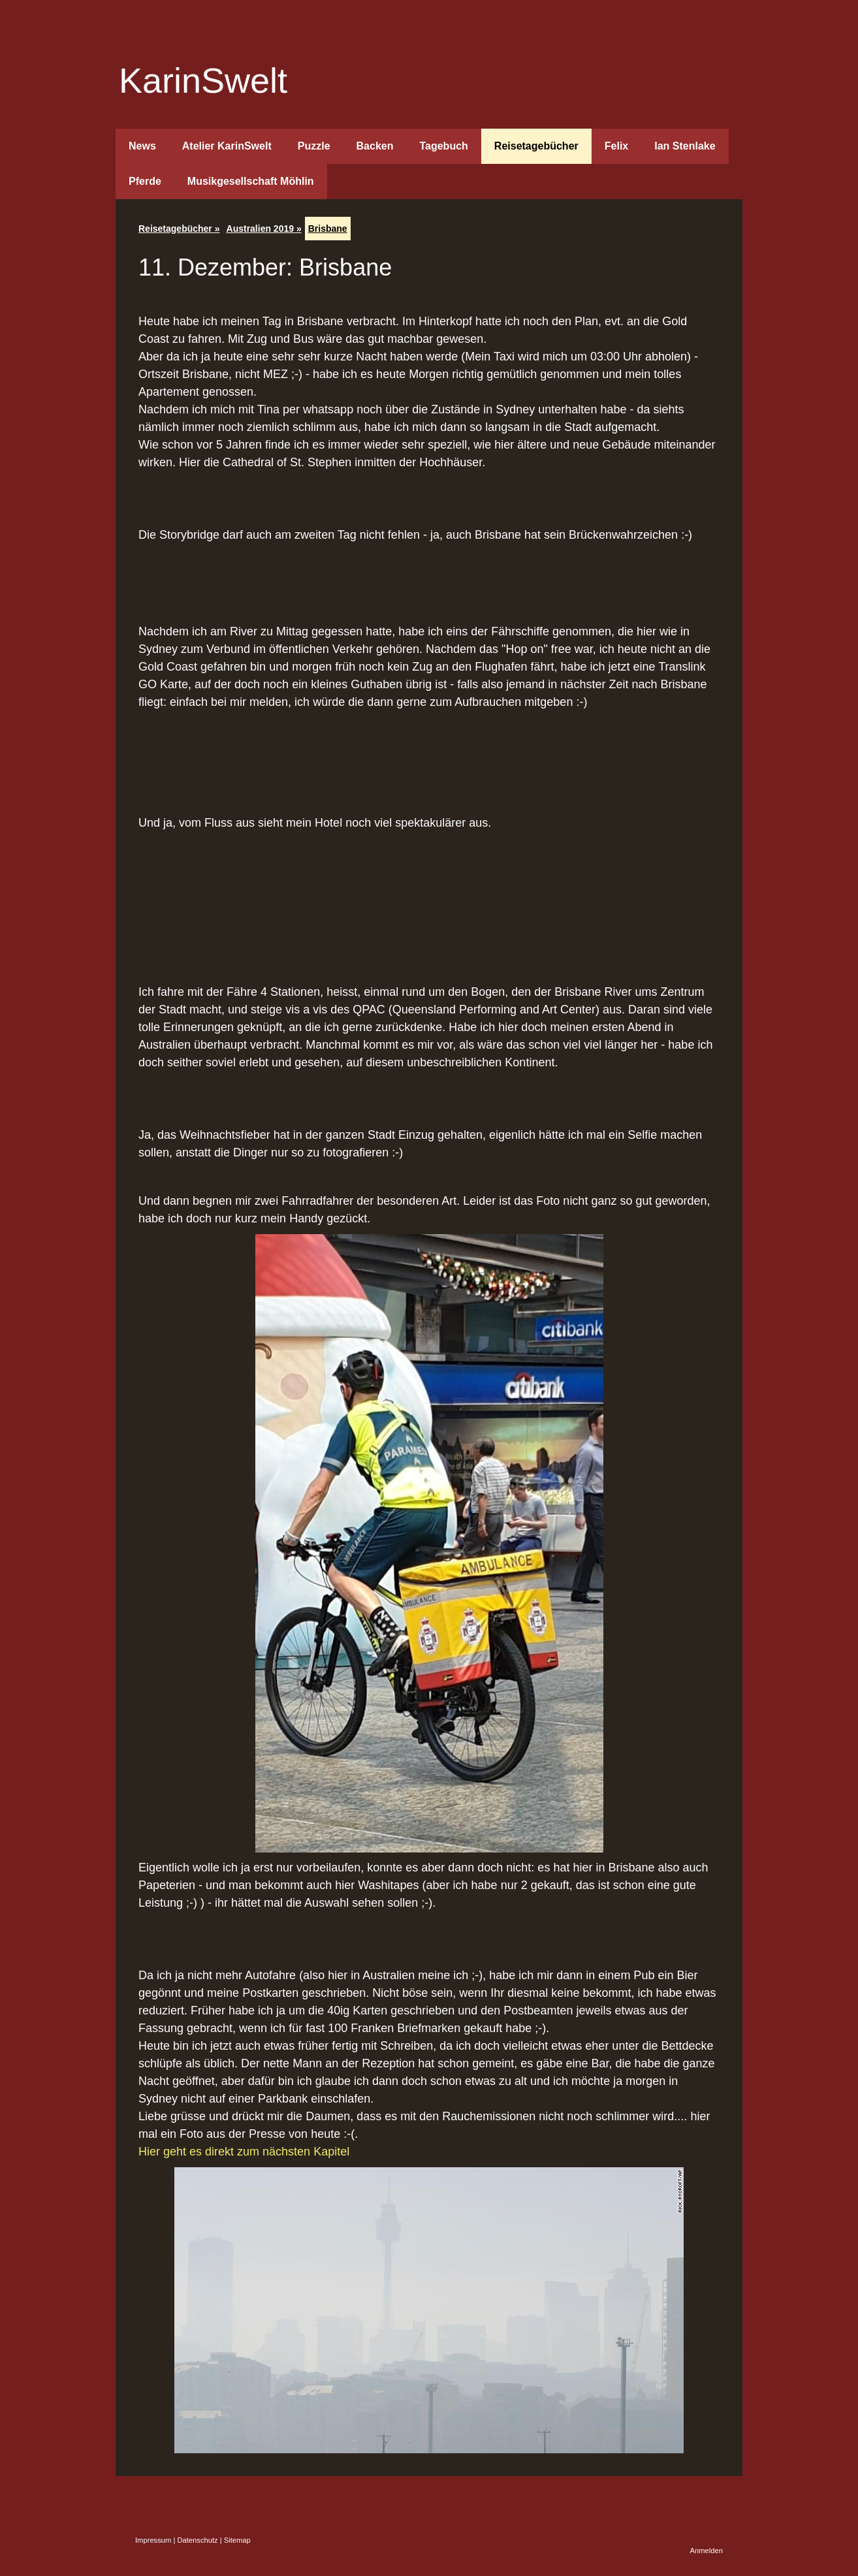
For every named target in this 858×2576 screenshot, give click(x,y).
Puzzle (314, 145)
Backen (375, 145)
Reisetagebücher (536, 145)
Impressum (153, 2540)
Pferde (145, 181)
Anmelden (706, 2550)
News (142, 145)
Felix (616, 145)
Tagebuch (443, 145)
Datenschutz (197, 2540)
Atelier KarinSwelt (227, 145)
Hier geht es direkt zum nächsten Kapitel (243, 2151)
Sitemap (237, 2540)
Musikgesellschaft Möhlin (250, 181)
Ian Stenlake (684, 145)
